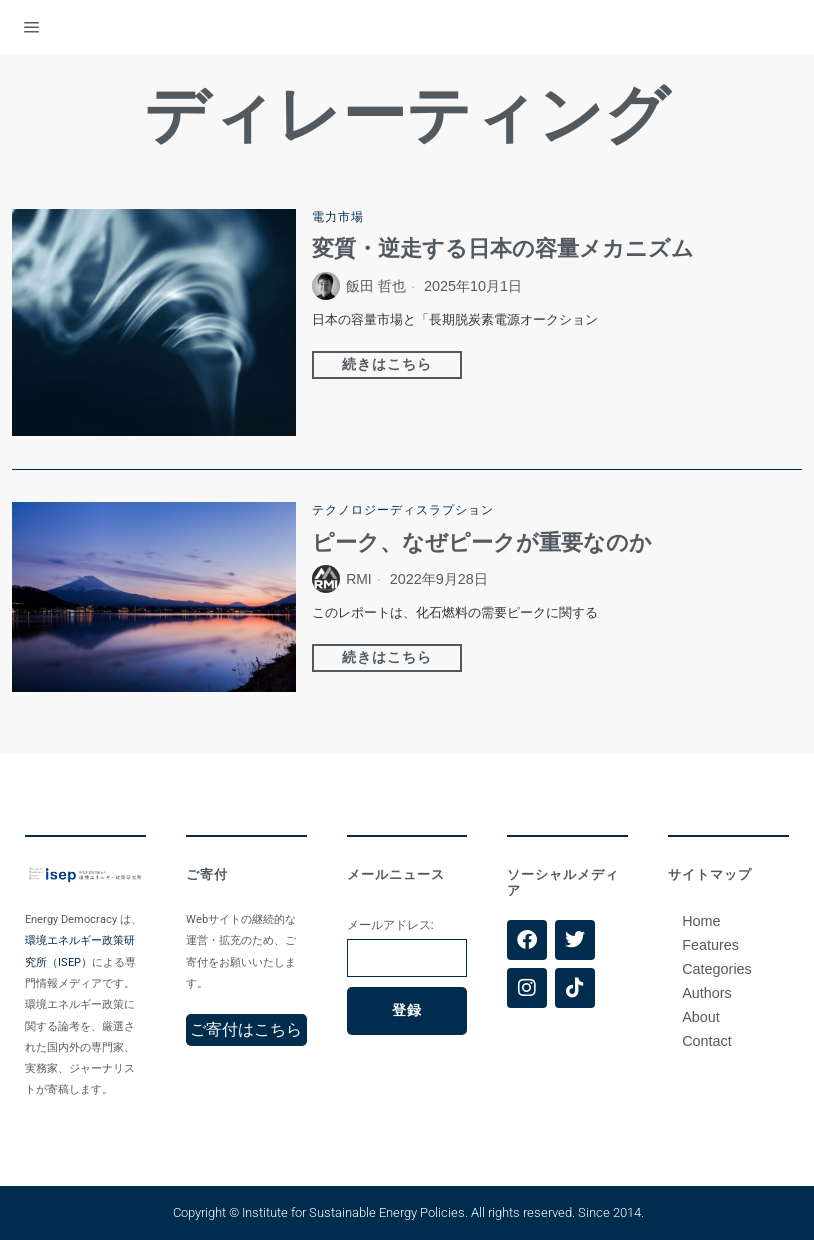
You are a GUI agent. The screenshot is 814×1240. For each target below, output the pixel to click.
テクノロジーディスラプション (403, 510)
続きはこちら (387, 365)
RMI (359, 580)
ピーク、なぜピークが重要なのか (482, 543)
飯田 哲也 (376, 287)
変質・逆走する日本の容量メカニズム (503, 249)
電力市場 (338, 217)
